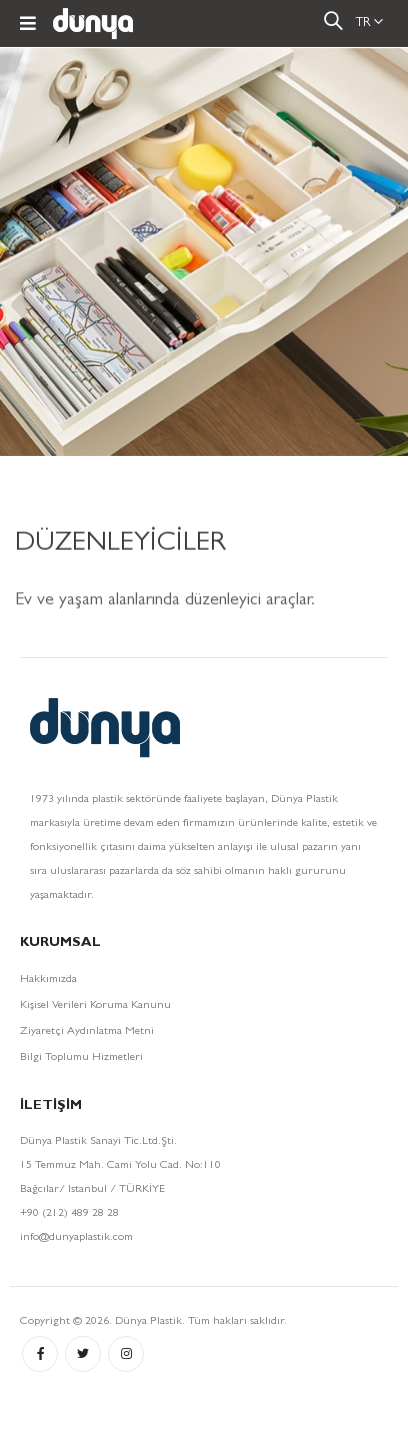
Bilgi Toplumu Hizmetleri (81, 1058)
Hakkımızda (48, 980)
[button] (333, 24)
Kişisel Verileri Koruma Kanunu (95, 1006)
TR (363, 23)
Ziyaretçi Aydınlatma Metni (87, 1032)
